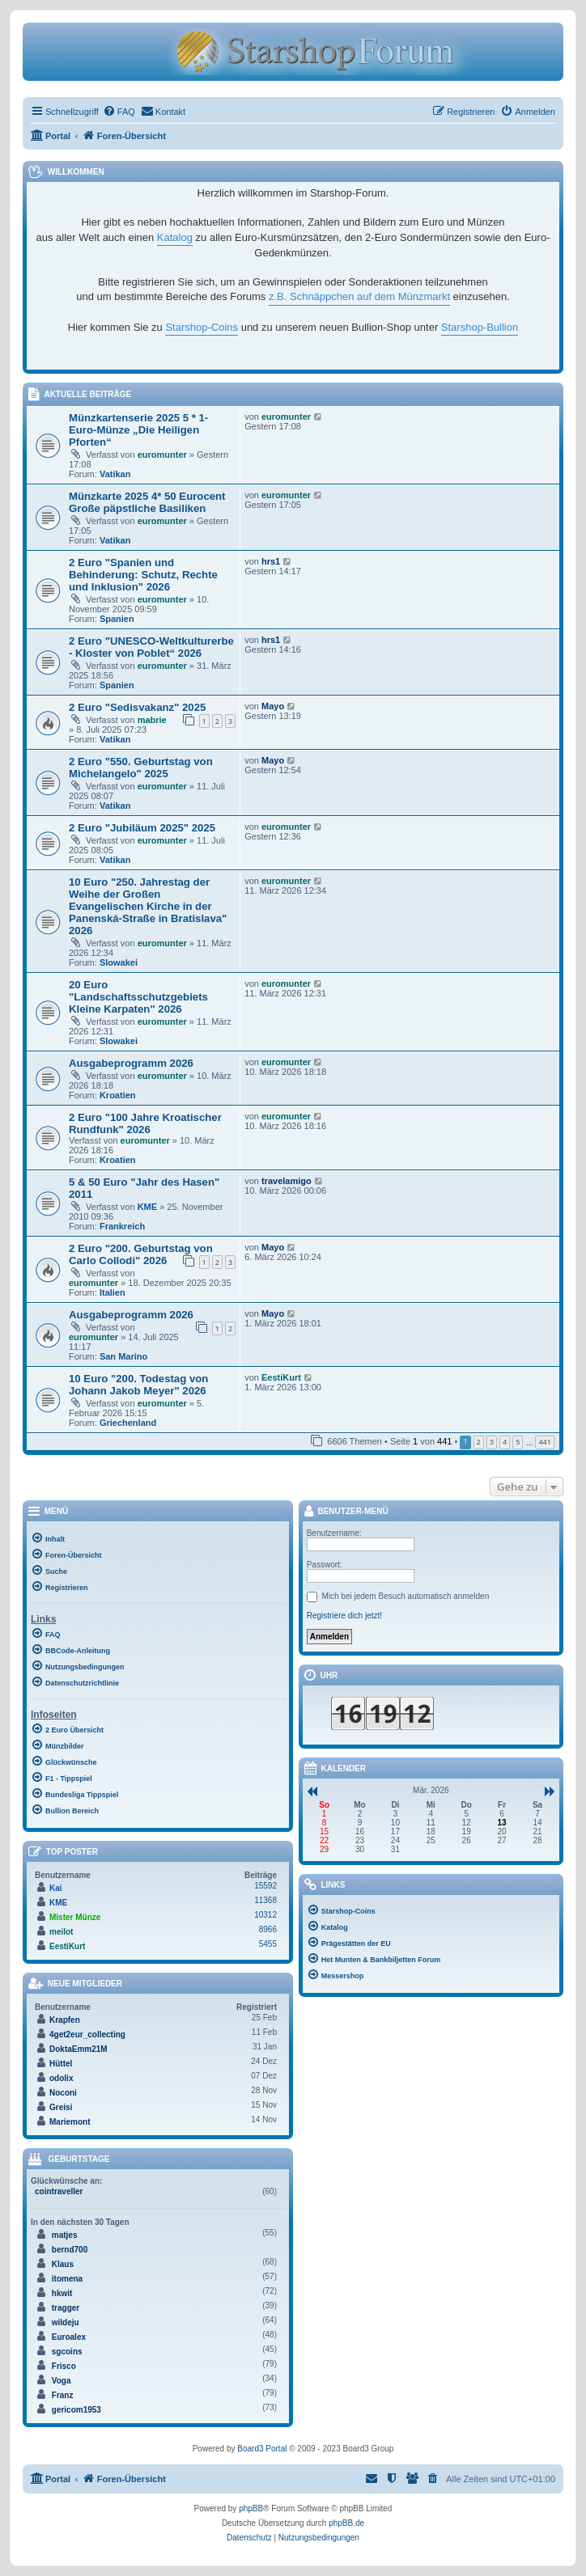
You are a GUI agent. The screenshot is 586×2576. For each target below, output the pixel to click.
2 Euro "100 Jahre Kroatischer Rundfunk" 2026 (145, 1123)
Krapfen (64, 2020)
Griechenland (128, 1423)
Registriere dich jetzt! (344, 1615)
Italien (112, 1292)
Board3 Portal (262, 2448)
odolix (61, 2078)
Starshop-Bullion (479, 327)
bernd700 (69, 2249)
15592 (265, 1885)
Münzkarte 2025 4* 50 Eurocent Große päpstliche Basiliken (147, 502)
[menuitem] (119, 111)
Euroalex (69, 2337)
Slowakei (119, 962)
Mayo (272, 706)
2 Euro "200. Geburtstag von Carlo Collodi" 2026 (141, 1254)
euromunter (162, 454)
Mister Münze (74, 1917)
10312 (265, 1914)
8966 (268, 1929)
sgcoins (67, 2351)
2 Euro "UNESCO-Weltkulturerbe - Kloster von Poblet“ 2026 (151, 647)
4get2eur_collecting (87, 2034)
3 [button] (492, 1441)
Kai (55, 1888)
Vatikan (115, 474)
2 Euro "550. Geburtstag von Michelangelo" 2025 (141, 767)
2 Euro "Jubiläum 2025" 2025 (142, 828)
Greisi (60, 2107)
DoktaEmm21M (78, 2049)
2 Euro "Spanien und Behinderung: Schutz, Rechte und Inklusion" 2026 (143, 574)
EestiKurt (281, 1377)
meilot (61, 1931)
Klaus (63, 2264)
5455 (268, 1943)
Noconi (63, 2092)
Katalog (175, 237)
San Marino (123, 1356)
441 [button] (544, 1441)
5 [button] (518, 1441)
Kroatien (118, 1095)
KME (147, 1207)
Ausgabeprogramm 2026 (131, 1063)
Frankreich (122, 1226)
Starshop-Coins (201, 327)
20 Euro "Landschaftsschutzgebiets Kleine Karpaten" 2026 (138, 997)
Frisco (64, 2366)
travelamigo (286, 1181)
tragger (65, 2307)
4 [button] (505, 1441)
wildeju (65, 2322)
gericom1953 (76, 2409)
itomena (67, 2278)
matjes (65, 2235)
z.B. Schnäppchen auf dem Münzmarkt (359, 296)
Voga (61, 2380)
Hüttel (60, 2063)
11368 (265, 1900)
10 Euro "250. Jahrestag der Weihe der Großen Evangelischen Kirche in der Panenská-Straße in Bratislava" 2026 (148, 906)
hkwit (62, 2293)
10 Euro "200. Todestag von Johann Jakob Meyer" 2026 (138, 1385)
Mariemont (70, 2121)
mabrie (152, 720)
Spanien (117, 619)
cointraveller (59, 2191)
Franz (63, 2395)
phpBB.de (346, 2523)
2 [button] (479, 1441)
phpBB (251, 2508)
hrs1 (270, 561)
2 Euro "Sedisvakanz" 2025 (137, 707)
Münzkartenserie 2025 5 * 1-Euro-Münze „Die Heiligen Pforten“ (138, 430)
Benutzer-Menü (346, 1512)
